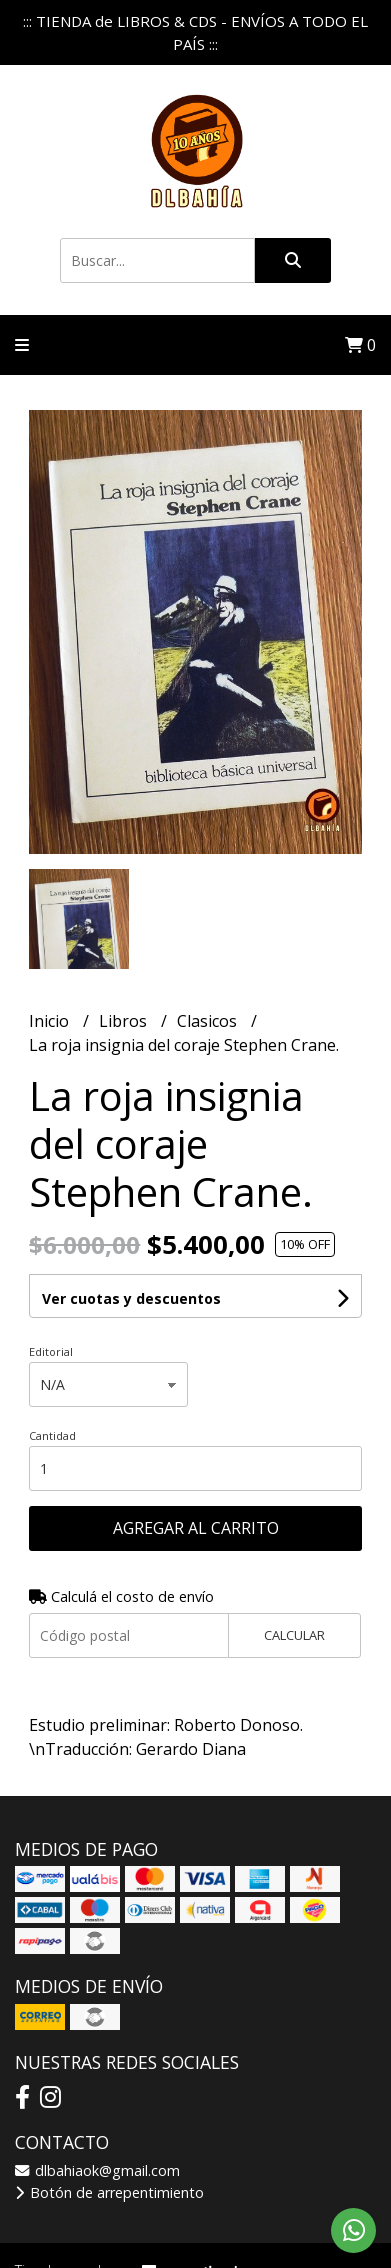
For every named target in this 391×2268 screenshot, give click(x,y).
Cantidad (52, 1435)
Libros (125, 1021)
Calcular (294, 1635)
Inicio (51, 1021)
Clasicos (209, 1021)
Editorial (51, 1351)
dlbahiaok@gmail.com (97, 2170)
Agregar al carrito (196, 1528)
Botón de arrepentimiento (109, 2192)
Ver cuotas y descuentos (131, 1298)
